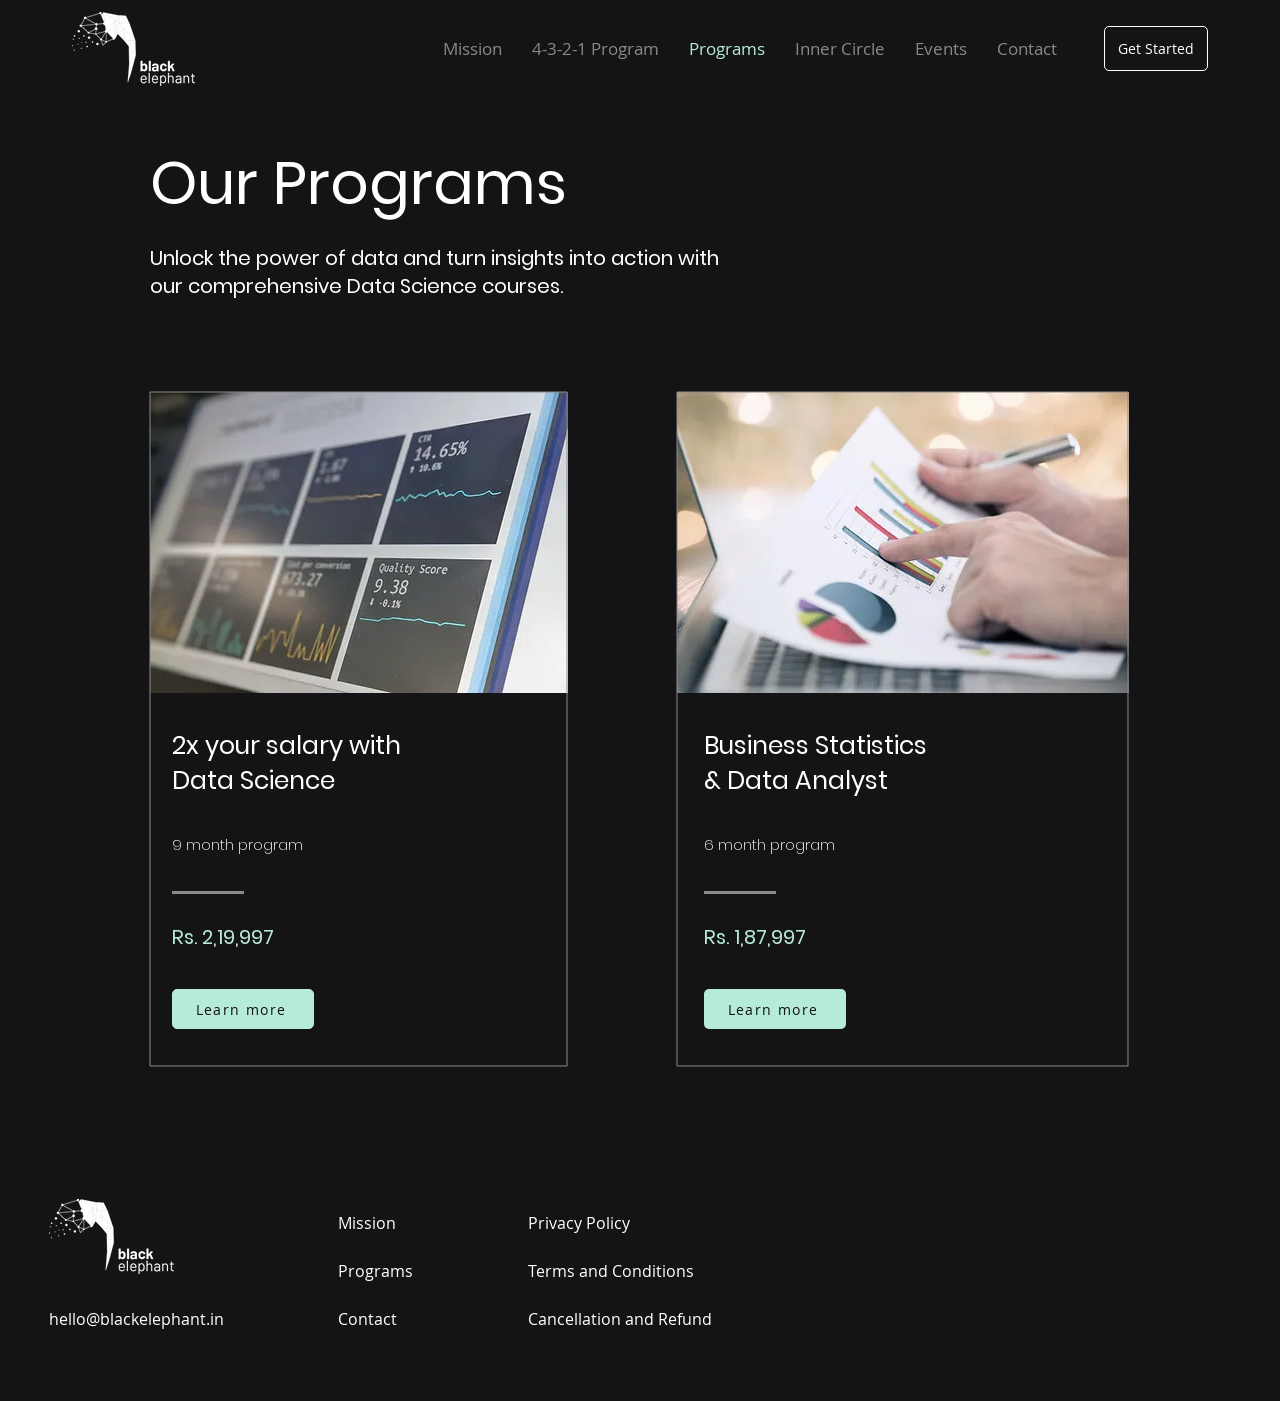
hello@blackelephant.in (136, 1319)
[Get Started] (1156, 48)
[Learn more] (243, 1009)
